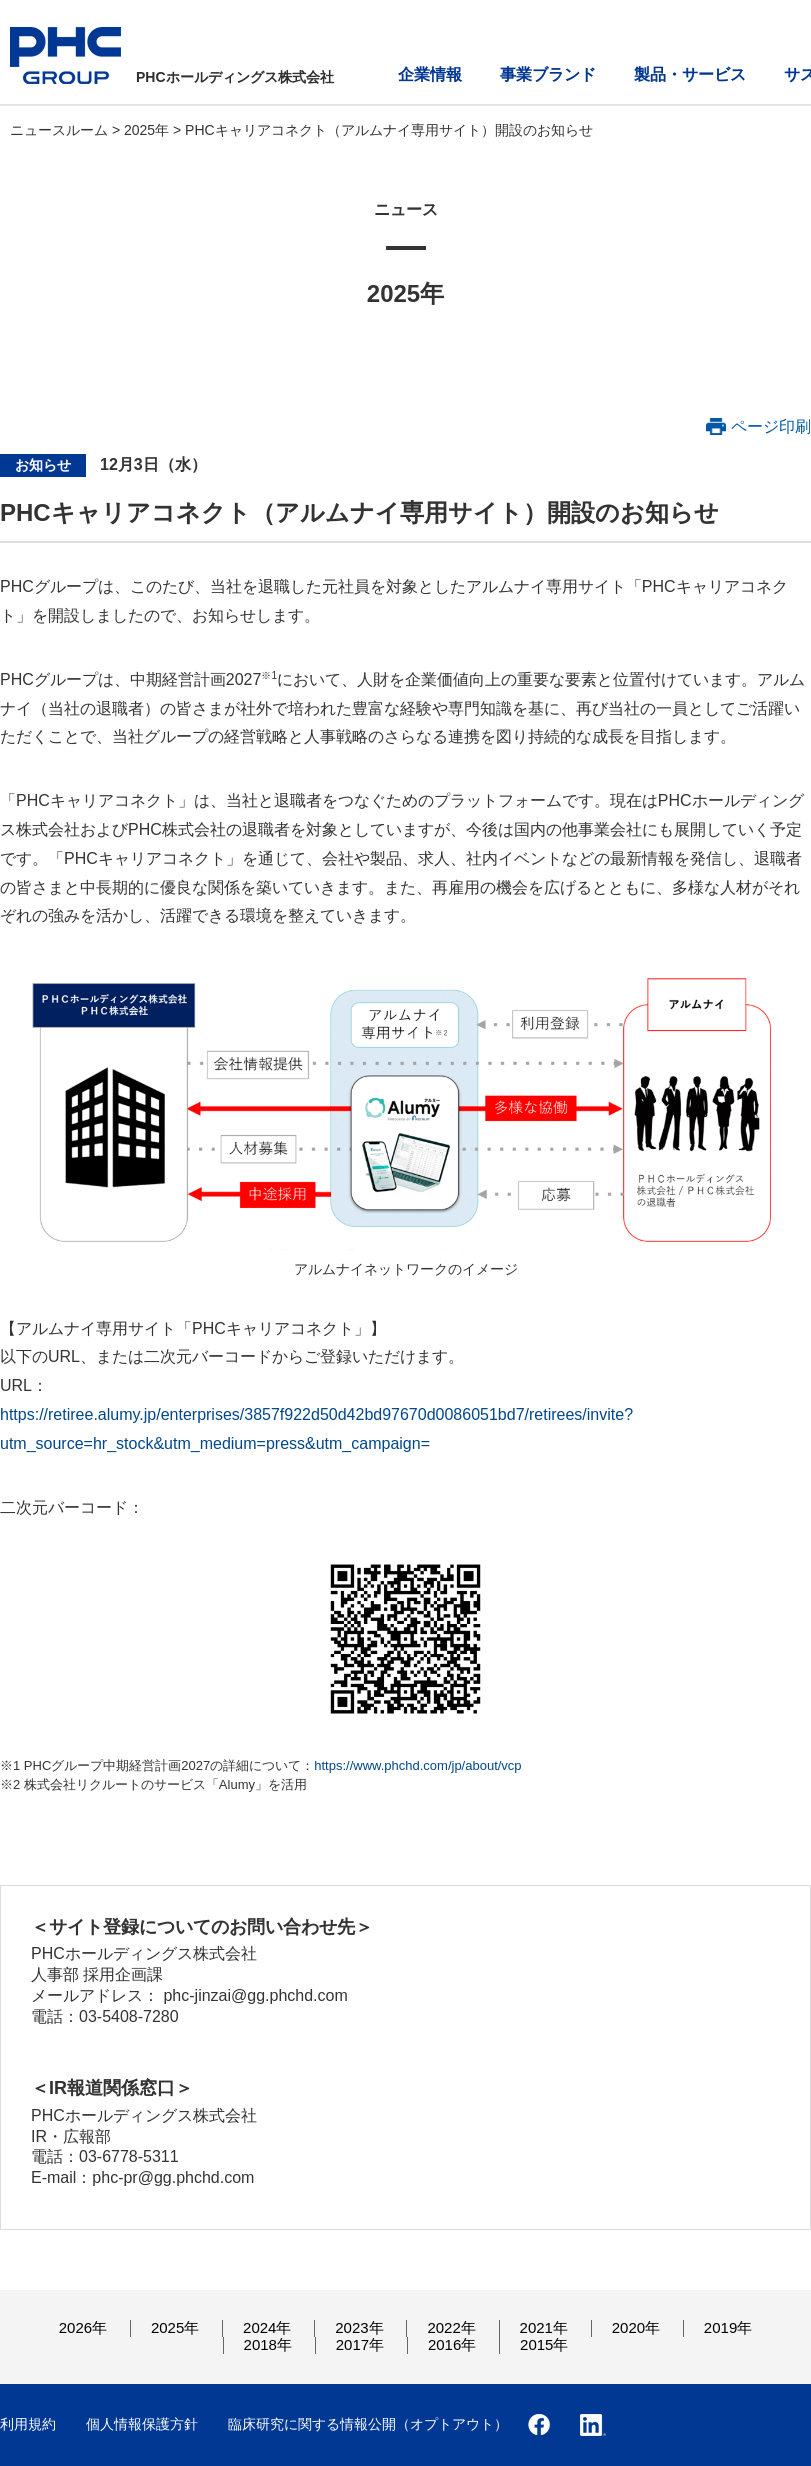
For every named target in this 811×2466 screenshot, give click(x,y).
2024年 (267, 2327)
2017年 (360, 2344)
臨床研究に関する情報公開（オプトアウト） (368, 2424)
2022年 (451, 2327)
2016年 (452, 2344)
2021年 (544, 2327)
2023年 (359, 2327)
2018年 (268, 2344)
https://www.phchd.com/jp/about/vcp (417, 1765)
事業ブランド (548, 74)
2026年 (83, 2327)
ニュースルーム (61, 130)
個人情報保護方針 (142, 2424)
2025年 (148, 130)
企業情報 (430, 74)
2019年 (728, 2327)
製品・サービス (690, 74)
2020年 (636, 2327)
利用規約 (28, 2424)
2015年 (544, 2344)
